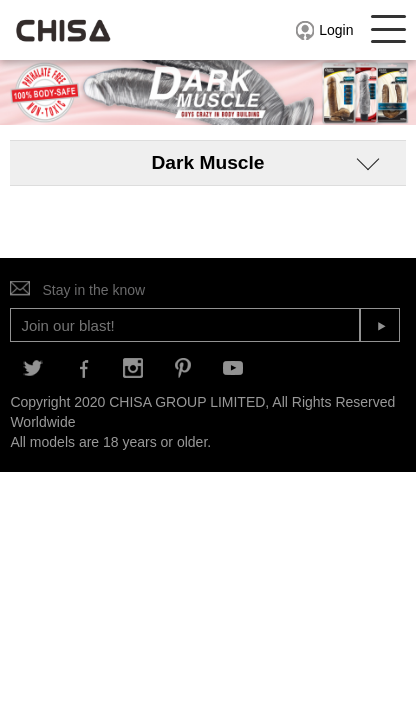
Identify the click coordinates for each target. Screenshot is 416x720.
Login (323, 30)
